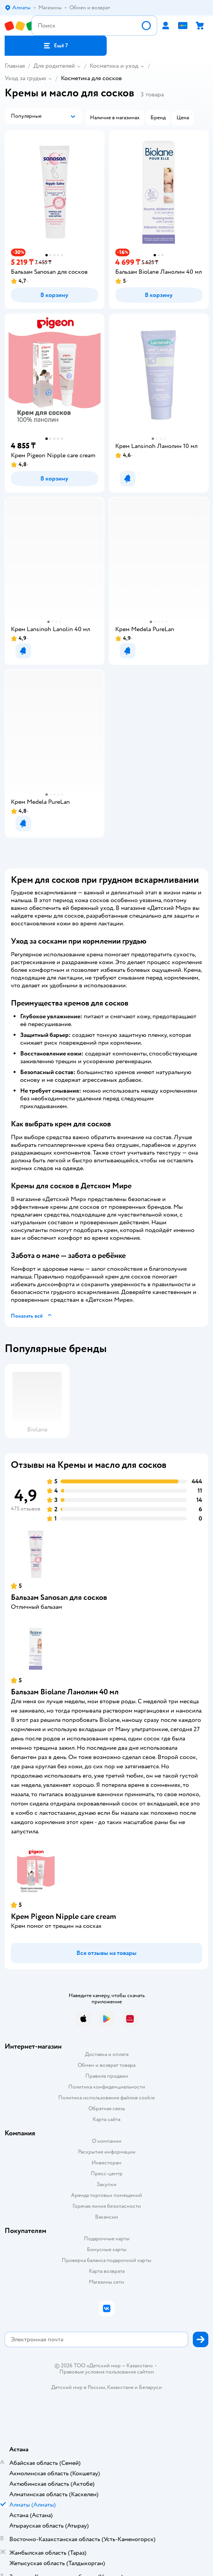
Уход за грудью (25, 78)
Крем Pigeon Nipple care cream (63, 1916)
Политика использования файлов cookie (106, 2097)
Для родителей (54, 66)
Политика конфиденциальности (106, 2086)
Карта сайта (106, 2119)
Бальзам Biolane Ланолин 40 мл (65, 1692)
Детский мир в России (78, 2387)
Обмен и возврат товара (106, 2065)
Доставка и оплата (106, 2054)
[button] (56, 46)
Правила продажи (106, 2076)
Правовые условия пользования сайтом (106, 2372)
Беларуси (150, 2387)
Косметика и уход (114, 66)
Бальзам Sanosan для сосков (59, 1597)
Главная (15, 66)
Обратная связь (106, 2108)
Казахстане (120, 2387)
